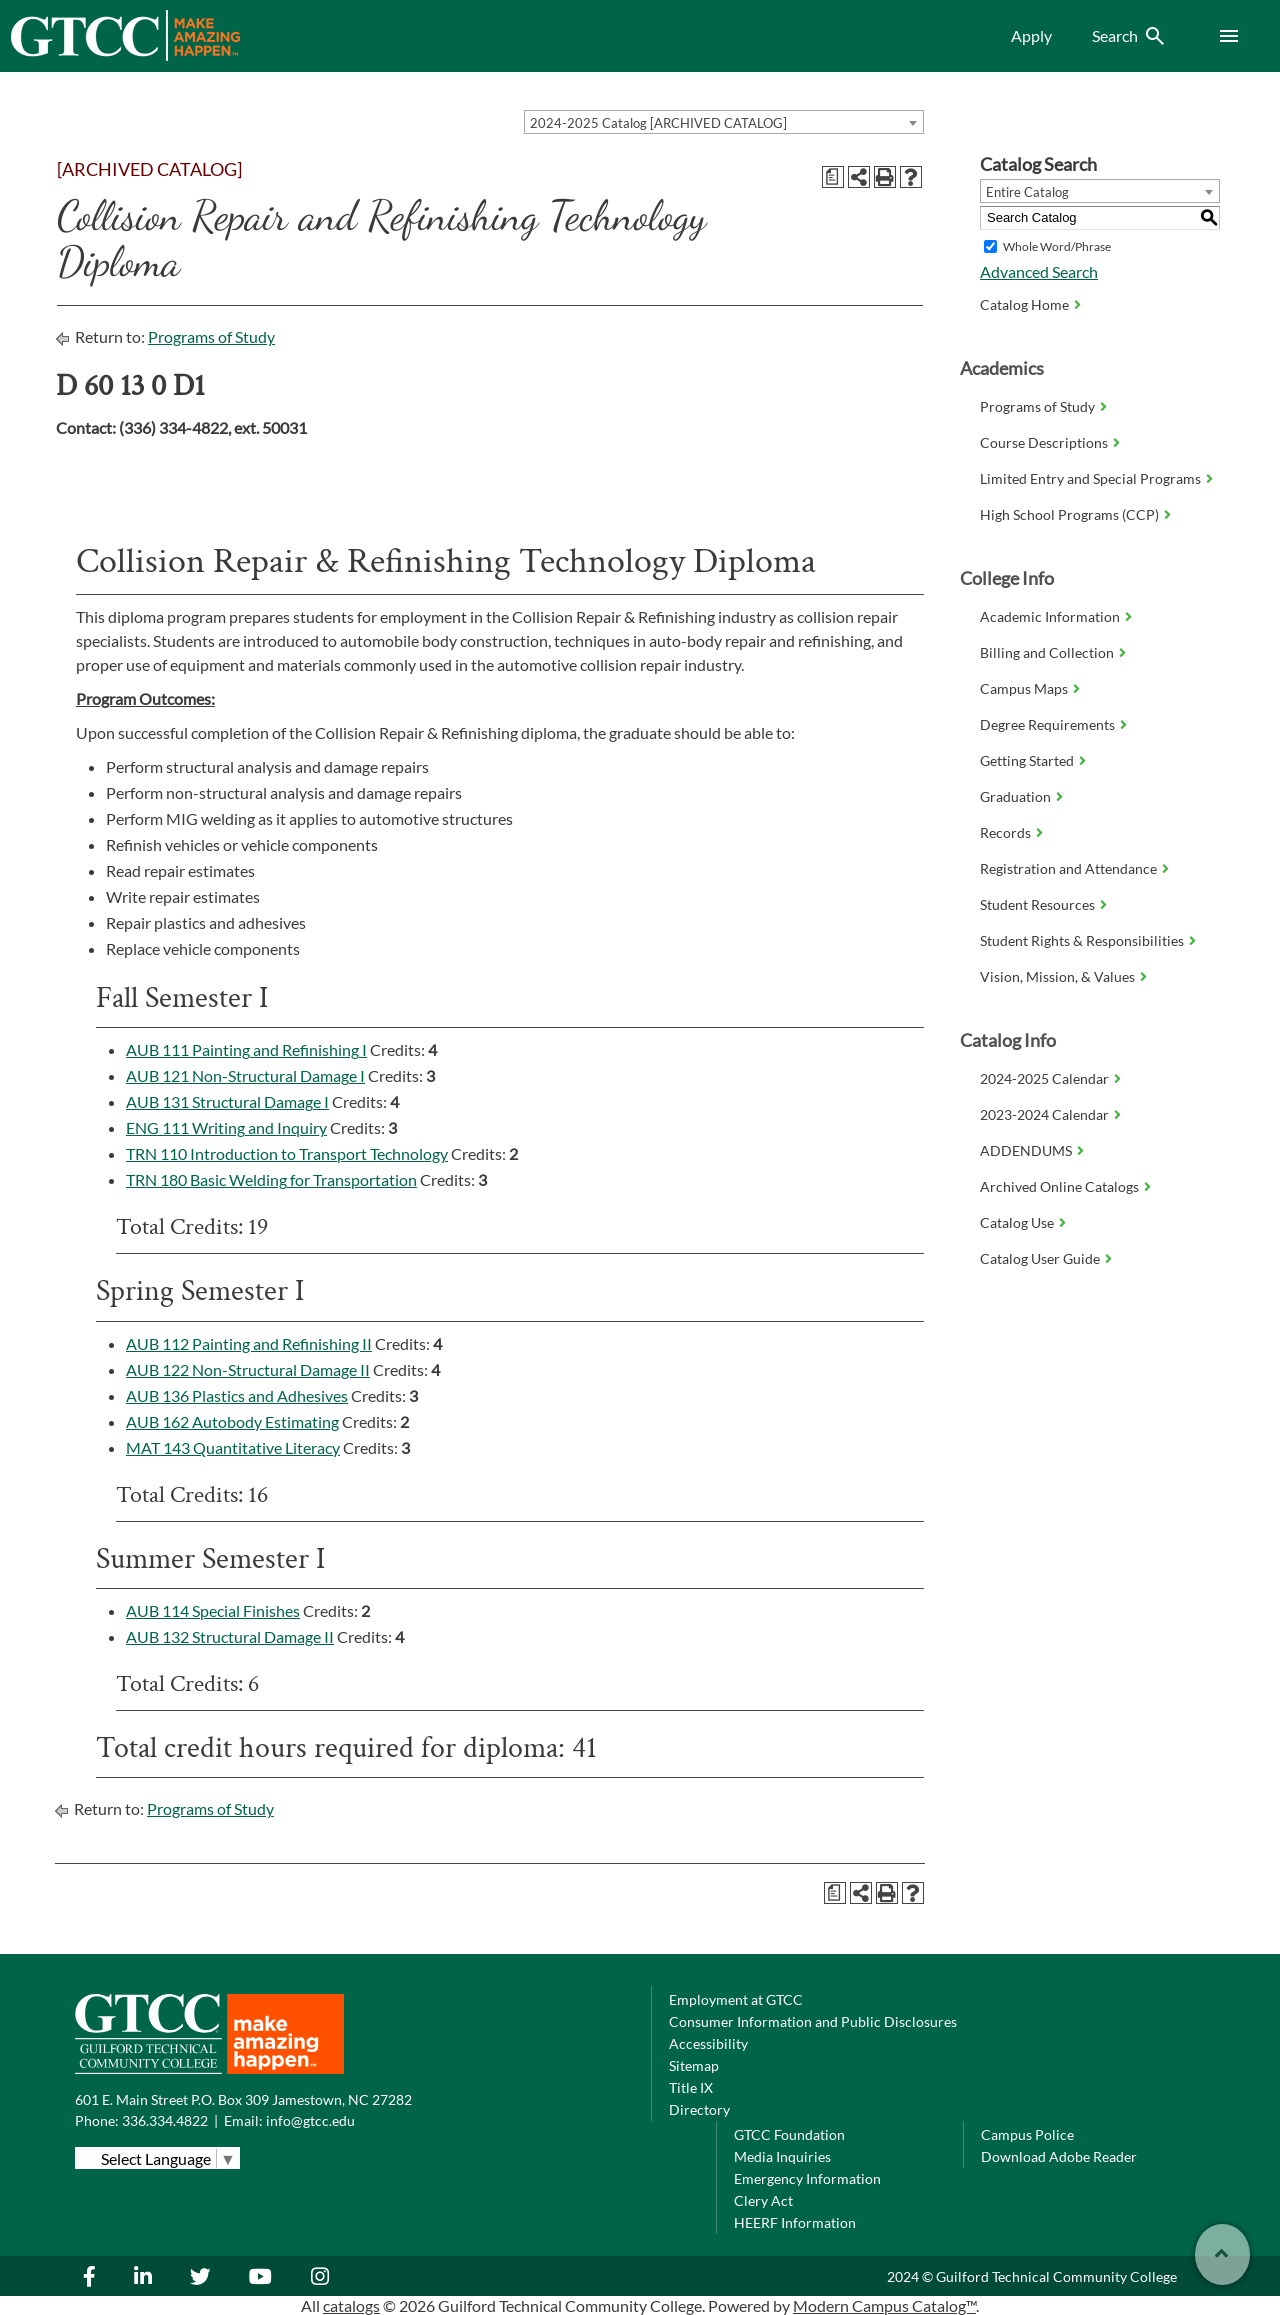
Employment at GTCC (736, 1999)
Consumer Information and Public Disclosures (813, 2021)
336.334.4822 (165, 2120)
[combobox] (724, 122)
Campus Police (1027, 2134)
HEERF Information (795, 2222)
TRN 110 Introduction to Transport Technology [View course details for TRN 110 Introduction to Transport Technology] (287, 1153)
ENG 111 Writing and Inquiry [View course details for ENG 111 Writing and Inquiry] (226, 1127)
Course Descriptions (1044, 442)
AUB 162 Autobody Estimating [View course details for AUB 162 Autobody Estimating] (232, 1421)
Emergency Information (807, 2178)
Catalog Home (1024, 304)
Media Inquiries (782, 2156)
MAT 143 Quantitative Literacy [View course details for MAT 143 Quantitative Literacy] (233, 1447)
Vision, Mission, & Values (1057, 976)
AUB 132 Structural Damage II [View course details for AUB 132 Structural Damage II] (230, 1636)
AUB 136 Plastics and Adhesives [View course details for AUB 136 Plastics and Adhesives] (237, 1395)
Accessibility (708, 2043)
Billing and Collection (1047, 652)
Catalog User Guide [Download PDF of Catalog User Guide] (1040, 1258)
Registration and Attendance (1068, 868)
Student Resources (1037, 904)
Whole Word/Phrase (1057, 246)
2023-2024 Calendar (1044, 1114)
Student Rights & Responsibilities (1082, 940)
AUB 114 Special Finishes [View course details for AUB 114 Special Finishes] (213, 1610)
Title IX (691, 2087)
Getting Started (1027, 760)
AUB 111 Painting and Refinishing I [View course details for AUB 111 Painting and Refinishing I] (246, 1049)
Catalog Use (1017, 1222)
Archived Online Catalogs (1059, 1186)
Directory (699, 2109)
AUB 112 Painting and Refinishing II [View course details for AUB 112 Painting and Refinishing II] (249, 1343)
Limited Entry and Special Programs (1090, 478)
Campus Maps (1024, 688)
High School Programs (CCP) (1069, 514)
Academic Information (1050, 616)
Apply (1031, 35)
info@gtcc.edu (310, 2120)
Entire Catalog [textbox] (1027, 192)
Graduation (1015, 796)
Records (1005, 832)
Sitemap (694, 2065)
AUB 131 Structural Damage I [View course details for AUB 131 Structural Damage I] (227, 1101)
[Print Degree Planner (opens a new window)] (833, 177)
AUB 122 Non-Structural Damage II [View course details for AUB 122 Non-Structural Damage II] (248, 1369)
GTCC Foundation (789, 2134)
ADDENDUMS (1026, 1150)
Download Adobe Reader (1059, 2156)
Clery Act (763, 2200)
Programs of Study (211, 336)
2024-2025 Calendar (1044, 1078)
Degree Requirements (1047, 724)
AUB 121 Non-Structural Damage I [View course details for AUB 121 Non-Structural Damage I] (245, 1075)
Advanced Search (1039, 271)
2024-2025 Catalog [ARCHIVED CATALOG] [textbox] (658, 123)
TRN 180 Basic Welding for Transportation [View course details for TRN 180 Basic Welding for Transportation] (271, 1179)
